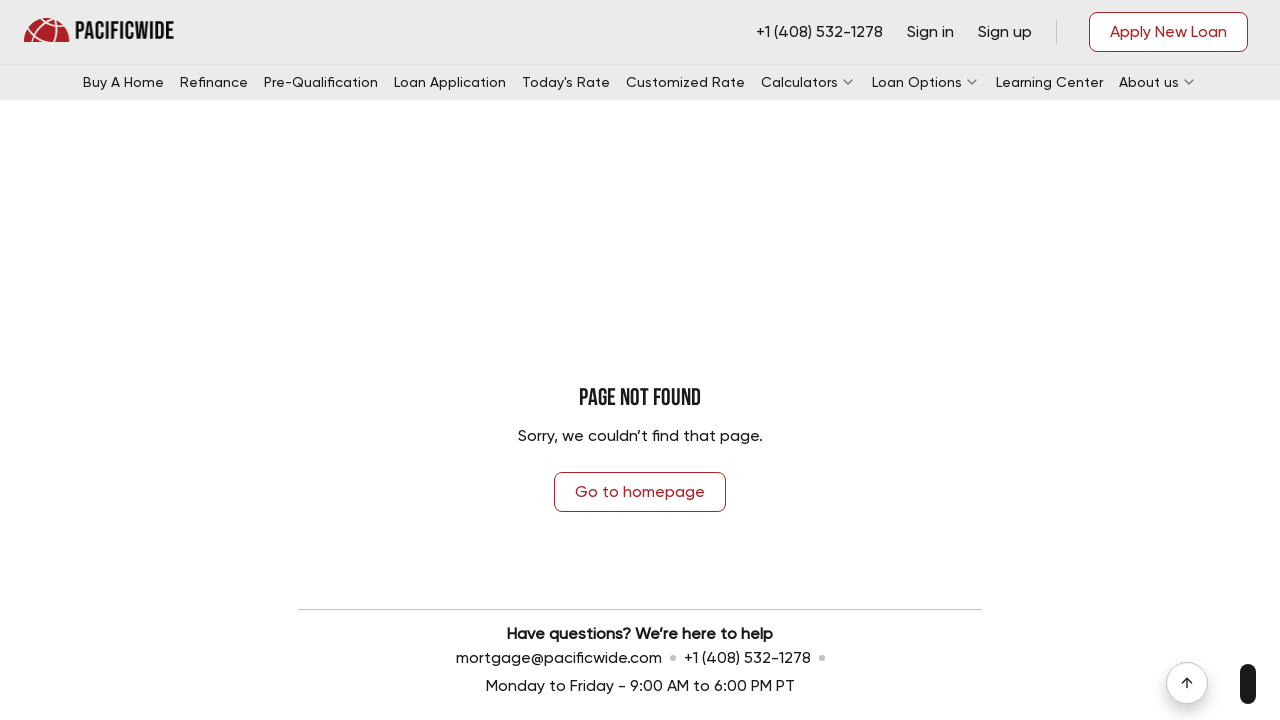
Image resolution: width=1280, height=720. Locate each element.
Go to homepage (640, 491)
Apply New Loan (1168, 31)
